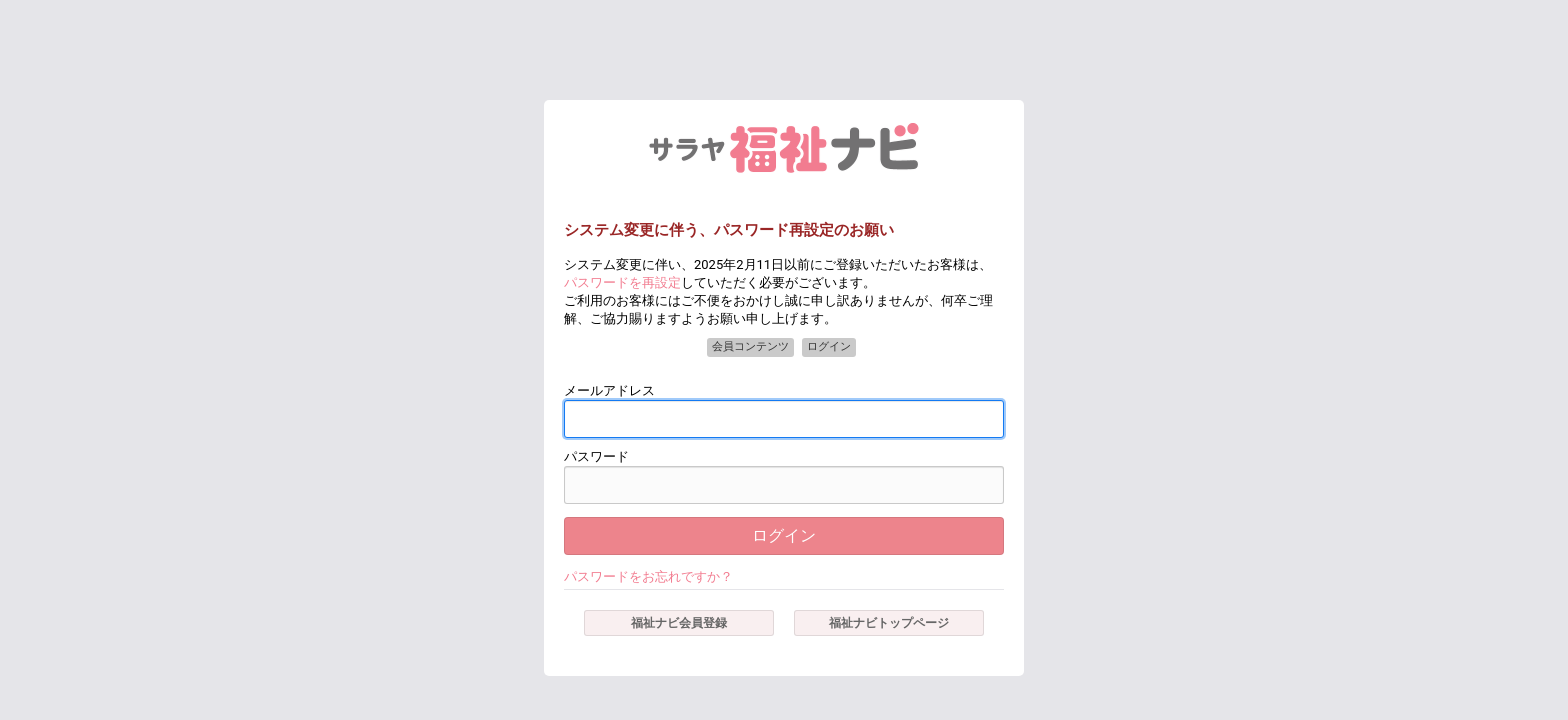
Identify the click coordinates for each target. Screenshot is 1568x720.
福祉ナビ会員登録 (679, 623)
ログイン (784, 535)
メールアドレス (609, 390)
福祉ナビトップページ (889, 623)
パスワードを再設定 (622, 282)
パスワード (596, 456)
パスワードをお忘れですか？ (648, 576)
